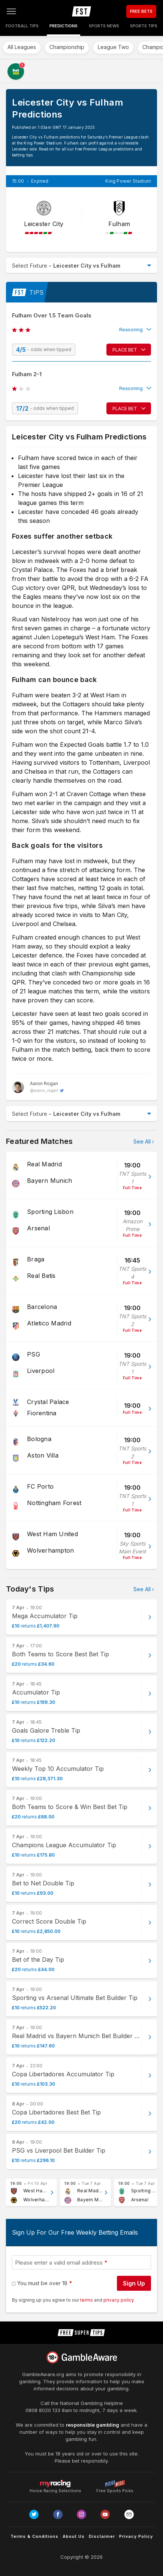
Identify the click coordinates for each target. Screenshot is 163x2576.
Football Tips (22, 25)
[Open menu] (11, 11)
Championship (66, 47)
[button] (81, 330)
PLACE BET (124, 350)
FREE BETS (141, 11)
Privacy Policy (136, 2536)
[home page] (81, 11)
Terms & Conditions (34, 2536)
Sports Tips (143, 25)
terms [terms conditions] (87, 2300)
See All (142, 1141)
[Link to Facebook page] (58, 2514)
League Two (113, 47)
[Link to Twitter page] (34, 2514)
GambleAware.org (43, 2374)
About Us (74, 2536)
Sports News (104, 25)
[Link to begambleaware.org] (81, 2357)
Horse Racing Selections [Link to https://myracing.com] (55, 2483)
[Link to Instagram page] (81, 2514)
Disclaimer (102, 2536)
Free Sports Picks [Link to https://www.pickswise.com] (114, 2488)
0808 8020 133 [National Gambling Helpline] (42, 2410)
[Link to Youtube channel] (105, 2514)
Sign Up (134, 2283)
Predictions (63, 25)
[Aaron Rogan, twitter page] (38, 1087)
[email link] (129, 2514)
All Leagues (21, 47)
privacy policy (118, 2300)
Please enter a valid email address (59, 2262)
